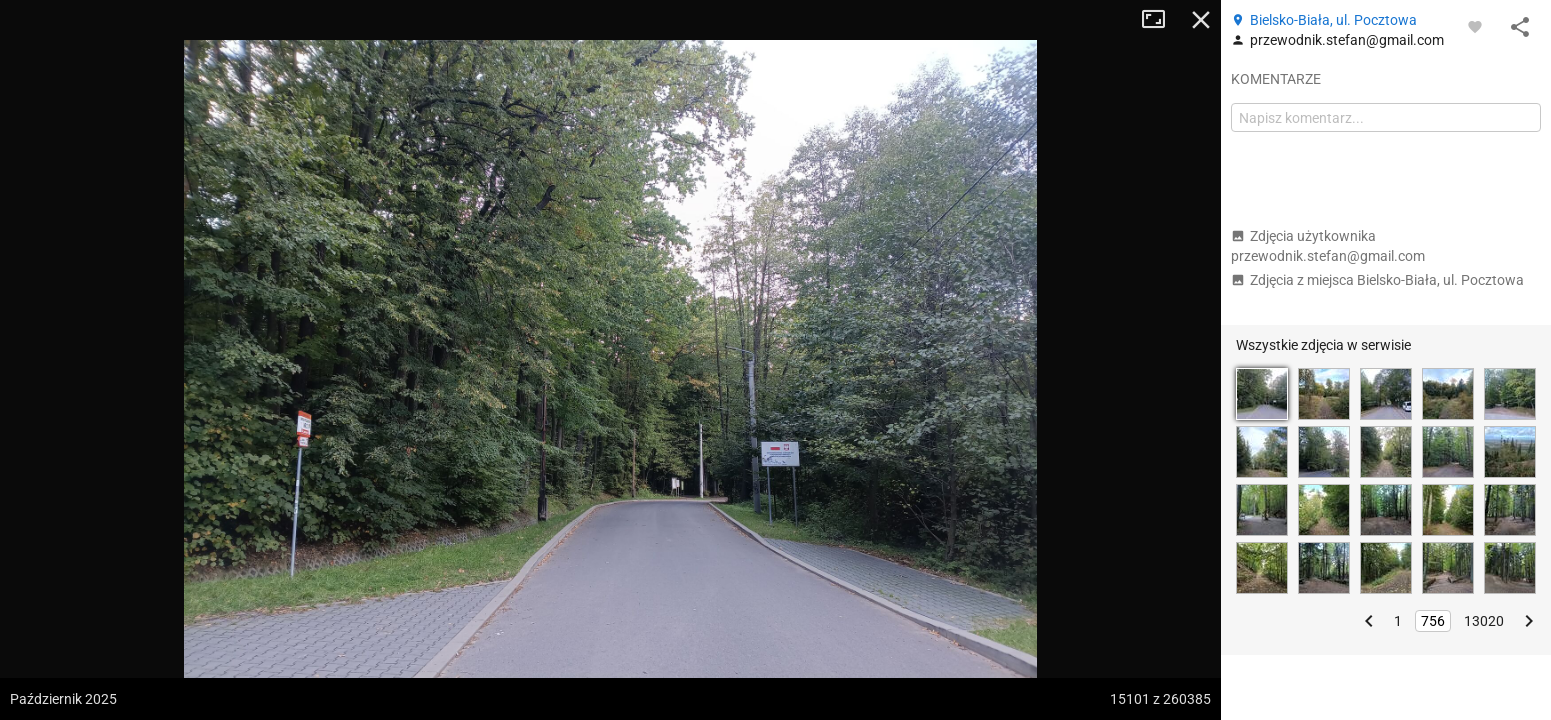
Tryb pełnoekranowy (1161, 20)
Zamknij (1201, 20)
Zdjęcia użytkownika (1328, 246)
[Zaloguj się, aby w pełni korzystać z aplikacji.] (1475, 26)
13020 (1484, 621)
